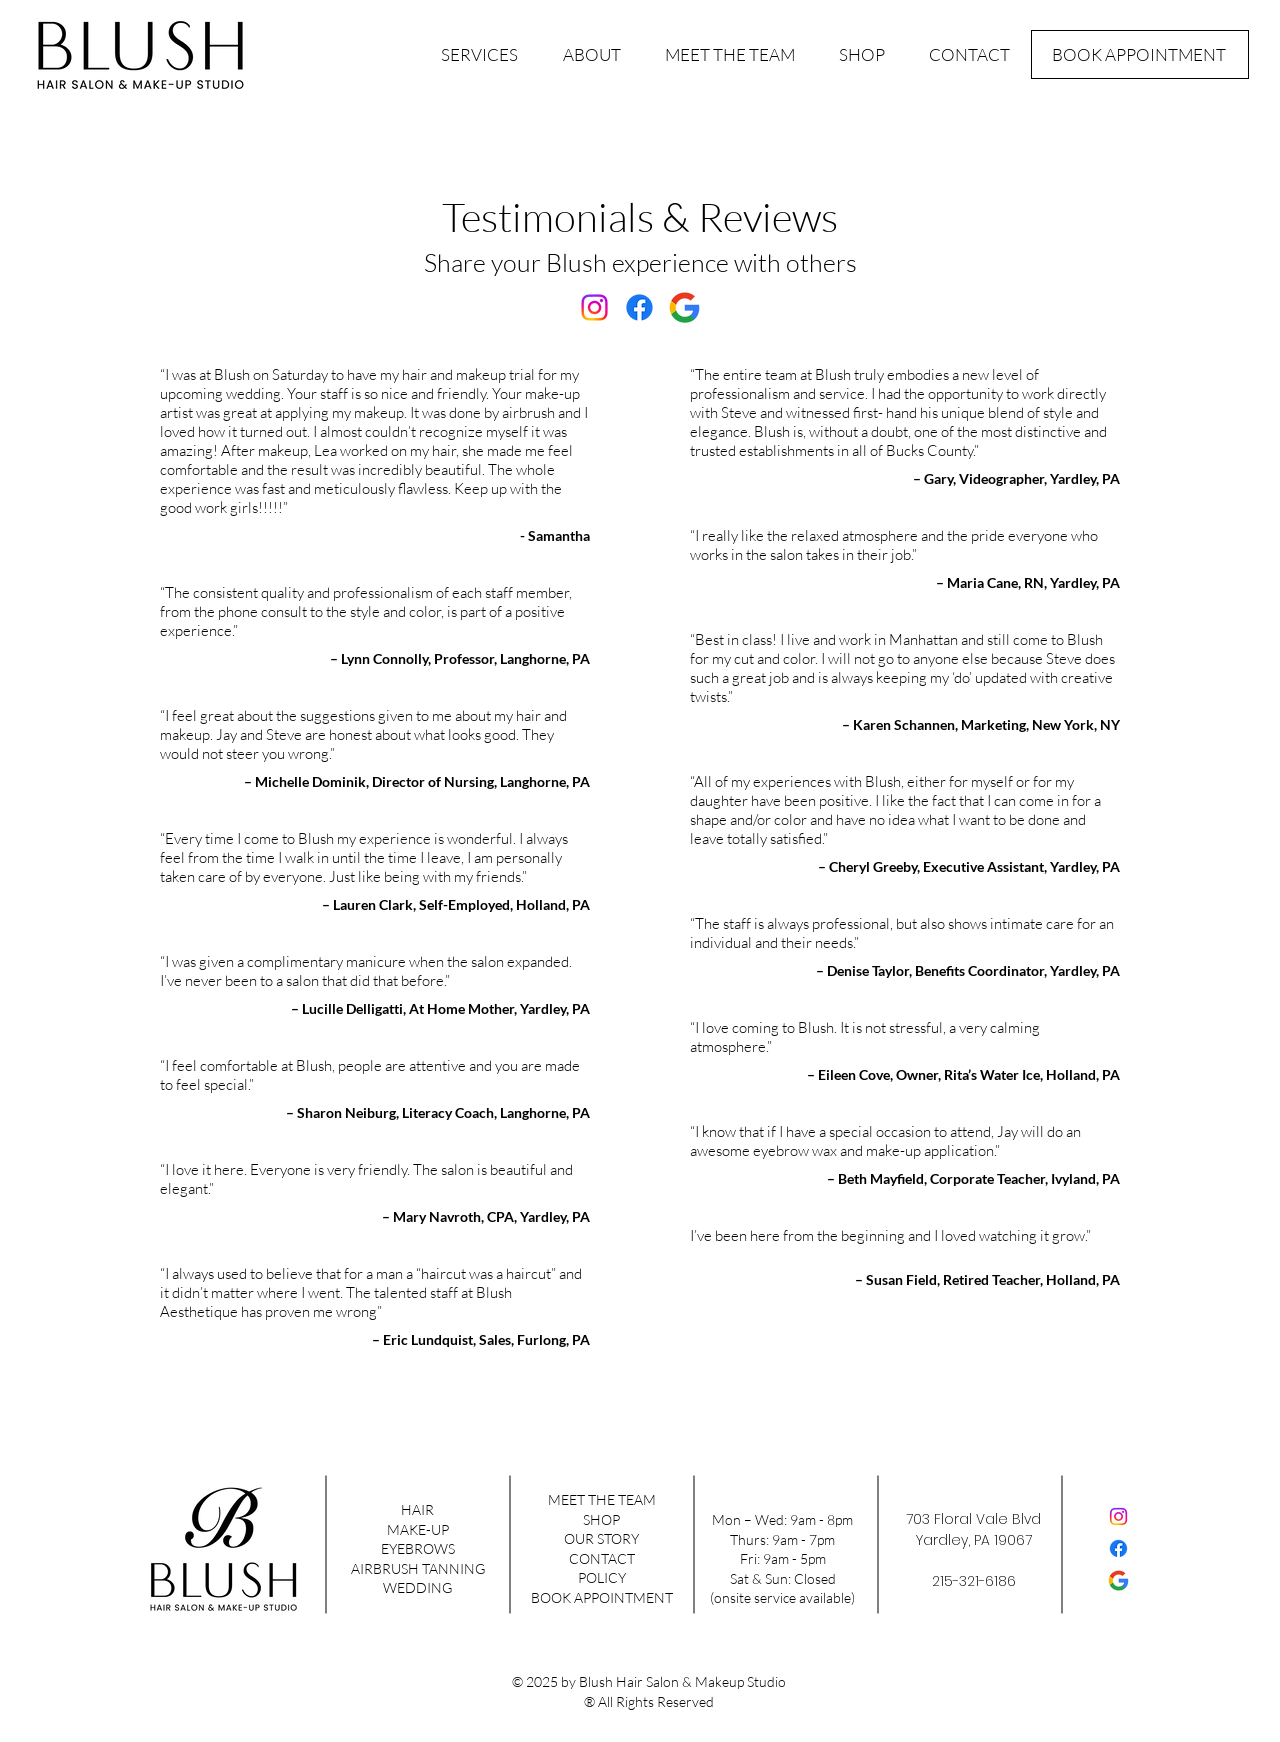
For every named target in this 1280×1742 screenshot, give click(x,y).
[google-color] (684, 307)
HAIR (417, 1509)
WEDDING (417, 1587)
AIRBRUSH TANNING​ (418, 1568)
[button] (480, 55)
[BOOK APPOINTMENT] (1140, 54)
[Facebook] (639, 307)
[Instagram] (594, 307)
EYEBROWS (418, 1548)
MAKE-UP (418, 1529)
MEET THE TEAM (602, 1499)
